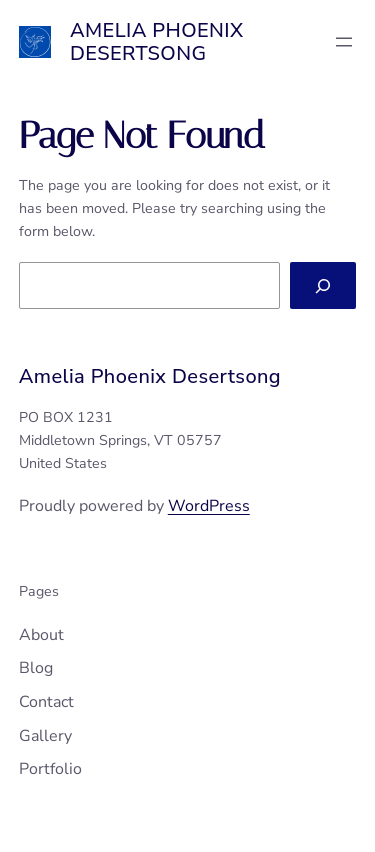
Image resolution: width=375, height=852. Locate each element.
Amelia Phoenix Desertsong (157, 42)
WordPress (209, 506)
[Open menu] (344, 42)
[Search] (323, 285)
